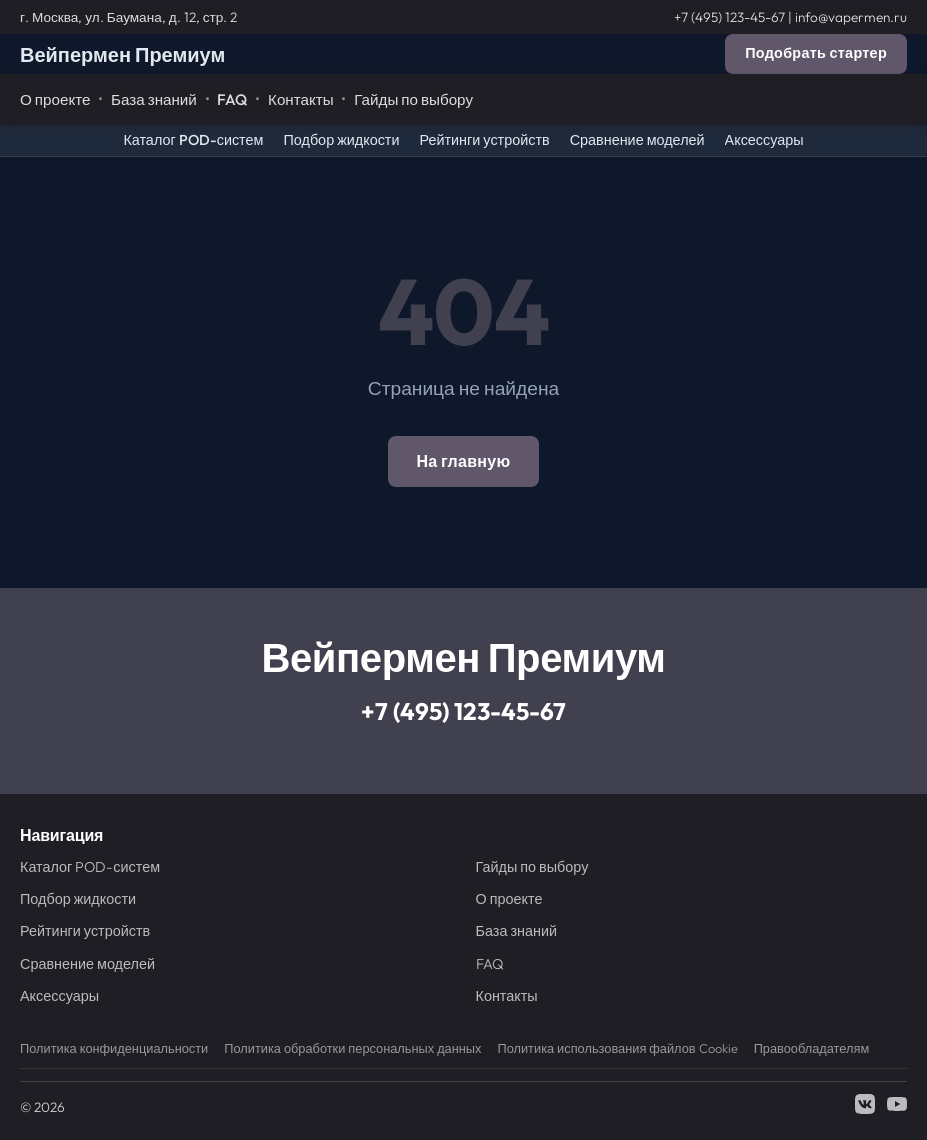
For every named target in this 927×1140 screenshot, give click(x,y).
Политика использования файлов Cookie (617, 1048)
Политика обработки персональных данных (352, 1048)
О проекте (55, 99)
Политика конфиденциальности (114, 1048)
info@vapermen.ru (851, 17)
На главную (463, 461)
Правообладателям (812, 1048)
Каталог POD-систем (193, 140)
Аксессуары (764, 140)
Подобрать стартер (816, 53)
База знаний (154, 99)
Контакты (301, 99)
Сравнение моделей (637, 140)
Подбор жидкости (341, 140)
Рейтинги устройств (484, 140)
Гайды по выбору (413, 99)
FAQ (232, 99)
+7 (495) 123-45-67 (729, 17)
